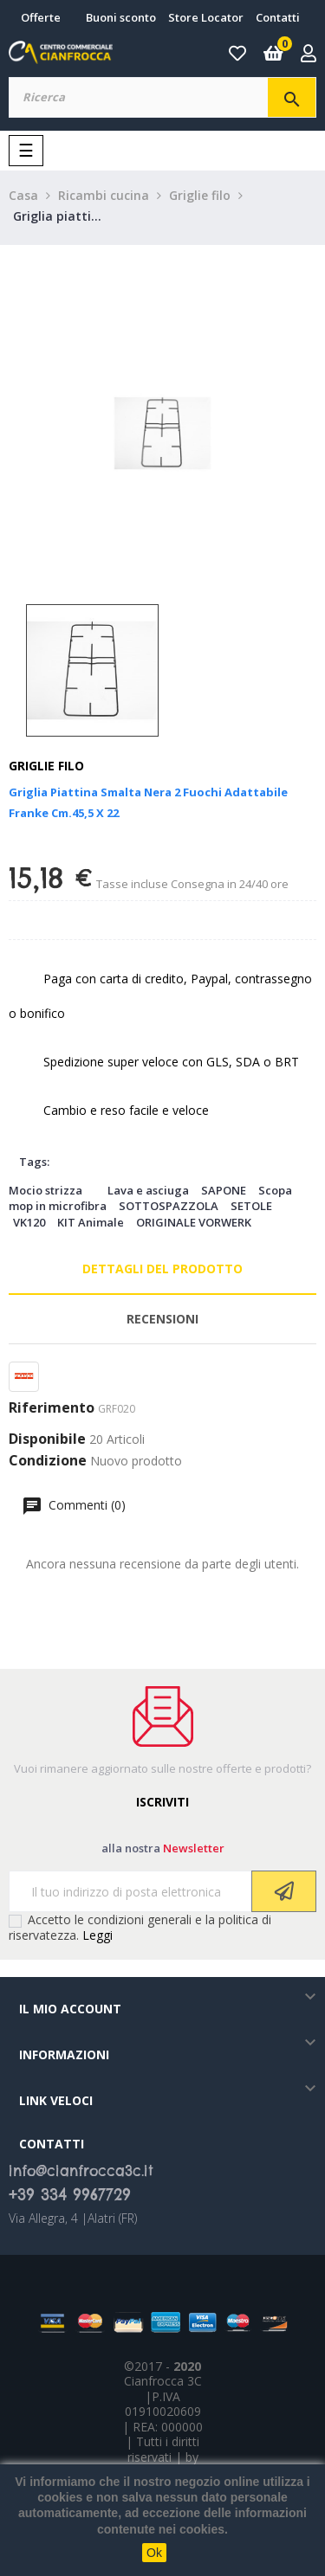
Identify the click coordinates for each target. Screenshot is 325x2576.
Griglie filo (46, 765)
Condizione (48, 1461)
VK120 (29, 1222)
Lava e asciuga (148, 1190)
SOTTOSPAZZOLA (168, 1206)
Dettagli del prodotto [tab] (162, 1268)
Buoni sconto (121, 17)
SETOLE (251, 1206)
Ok (154, 2553)
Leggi (97, 1935)
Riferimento (51, 1408)
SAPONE (223, 1190)
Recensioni (162, 1319)
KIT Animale (90, 1222)
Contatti (278, 17)
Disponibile (47, 1439)
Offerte (41, 17)
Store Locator (206, 17)
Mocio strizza (45, 1190)
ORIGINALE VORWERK (193, 1222)
